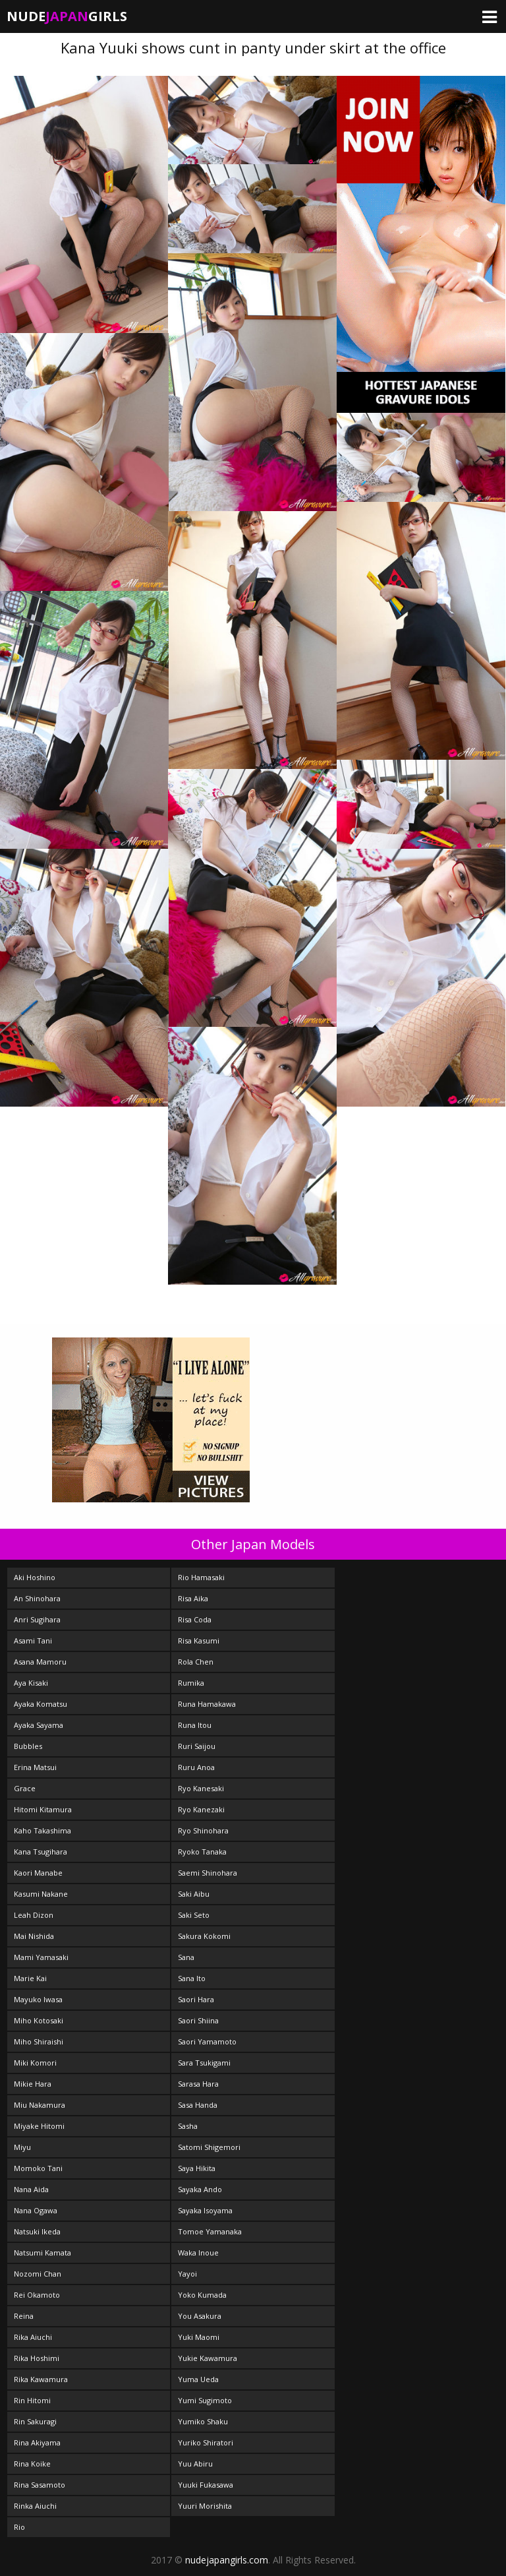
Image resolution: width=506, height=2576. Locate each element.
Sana (186, 1957)
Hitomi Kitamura (43, 1809)
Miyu (22, 2147)
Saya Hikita (196, 2168)
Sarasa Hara (198, 2084)
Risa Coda (194, 1619)
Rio (19, 2527)
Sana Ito (192, 1978)
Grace (25, 1788)
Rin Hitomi (32, 2400)
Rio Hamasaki (201, 1577)
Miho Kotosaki (38, 2020)
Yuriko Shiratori (205, 2442)
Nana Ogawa (35, 2210)
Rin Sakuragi (35, 2421)
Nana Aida (31, 2189)
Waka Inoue (198, 2252)
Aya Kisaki (31, 1683)
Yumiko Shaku (203, 2421)
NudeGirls (67, 16)
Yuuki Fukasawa (205, 2485)
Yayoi (187, 2274)
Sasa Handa (197, 2105)
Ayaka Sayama (38, 1725)
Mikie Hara (32, 2084)
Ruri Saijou (196, 1746)
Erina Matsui (35, 1767)
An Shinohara (37, 1598)
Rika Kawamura (41, 2379)
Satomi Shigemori (209, 2147)
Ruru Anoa (196, 1767)
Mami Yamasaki (41, 1957)
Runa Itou (194, 1725)
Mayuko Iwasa (38, 1999)
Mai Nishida (34, 1936)
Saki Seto (194, 1915)
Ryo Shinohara (203, 1830)
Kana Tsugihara (40, 1851)
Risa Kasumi (198, 1640)
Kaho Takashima (42, 1830)
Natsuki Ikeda (37, 2231)
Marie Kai (30, 1978)
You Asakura (199, 2316)
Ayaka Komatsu (40, 1704)
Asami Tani (33, 1640)
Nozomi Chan (37, 2274)
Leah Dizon (33, 1915)
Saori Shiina (198, 2020)
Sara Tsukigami (204, 2063)
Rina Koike (32, 2464)
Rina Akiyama (37, 2442)
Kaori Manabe (38, 1873)
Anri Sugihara (37, 1619)
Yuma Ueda (198, 2379)
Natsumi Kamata (42, 2252)
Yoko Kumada (202, 2295)
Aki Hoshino (34, 1577)
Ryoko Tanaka (202, 1851)
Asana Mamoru (40, 1662)
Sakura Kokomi (204, 1936)
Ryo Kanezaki (201, 1809)
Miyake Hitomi (39, 2126)
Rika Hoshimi (36, 2358)
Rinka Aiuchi (35, 2506)
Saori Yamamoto (207, 2041)
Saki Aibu (194, 1894)
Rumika (191, 1683)
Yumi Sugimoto (205, 2400)
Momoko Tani (38, 2168)
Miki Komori (35, 2063)
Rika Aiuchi (33, 2337)
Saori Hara (196, 1999)
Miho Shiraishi (38, 2041)
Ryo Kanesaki (201, 1788)
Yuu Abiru (195, 2464)
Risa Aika (193, 1598)
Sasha (188, 2126)
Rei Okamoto (37, 2295)
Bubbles (28, 1746)
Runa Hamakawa (207, 1704)
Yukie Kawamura (207, 2358)
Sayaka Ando (200, 2189)
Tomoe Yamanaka (210, 2231)
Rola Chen (195, 1662)
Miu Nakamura (39, 2105)
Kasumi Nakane (41, 1894)
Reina (24, 2316)
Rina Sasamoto (39, 2485)
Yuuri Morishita (205, 2506)
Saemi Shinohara (207, 1873)
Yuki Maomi (198, 2337)
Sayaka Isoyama (205, 2210)
